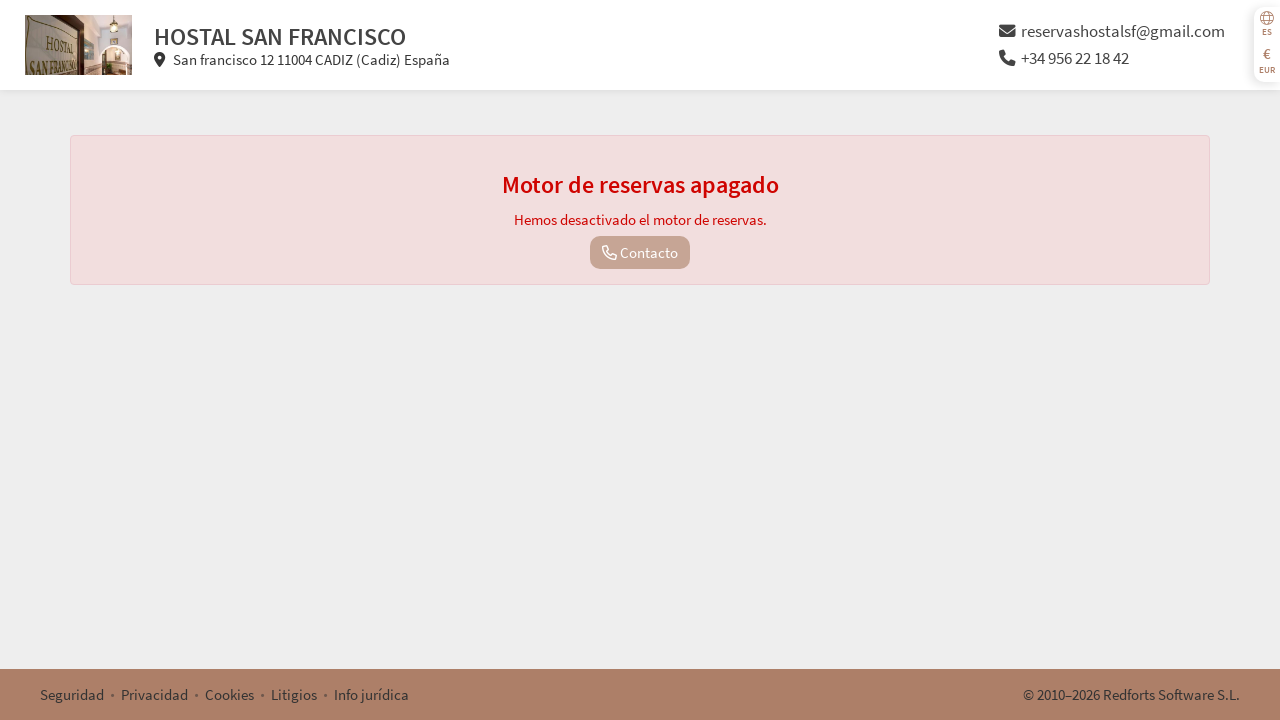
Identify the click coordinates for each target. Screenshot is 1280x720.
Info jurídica (371, 694)
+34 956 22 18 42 (1064, 58)
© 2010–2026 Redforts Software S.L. (1131, 694)
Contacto (640, 252)
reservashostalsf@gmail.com (1112, 31)
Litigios (294, 694)
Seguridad (72, 694)
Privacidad (154, 694)
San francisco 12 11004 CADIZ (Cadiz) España (302, 59)
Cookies (229, 694)
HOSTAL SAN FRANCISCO (280, 36)
